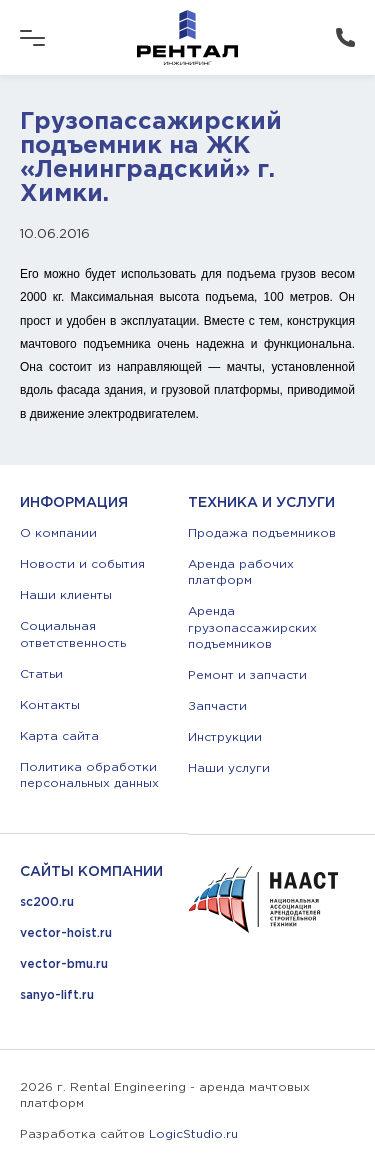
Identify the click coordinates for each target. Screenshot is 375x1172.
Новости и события (82, 564)
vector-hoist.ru (66, 933)
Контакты (50, 705)
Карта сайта (59, 736)
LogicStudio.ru (193, 1134)
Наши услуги (229, 768)
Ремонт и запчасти (247, 675)
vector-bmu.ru (64, 964)
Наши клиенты (66, 595)
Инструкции (225, 737)
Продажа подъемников (262, 533)
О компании (58, 533)
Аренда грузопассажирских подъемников (252, 627)
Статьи (41, 674)
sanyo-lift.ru (57, 995)
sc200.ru (47, 902)
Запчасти (217, 706)
